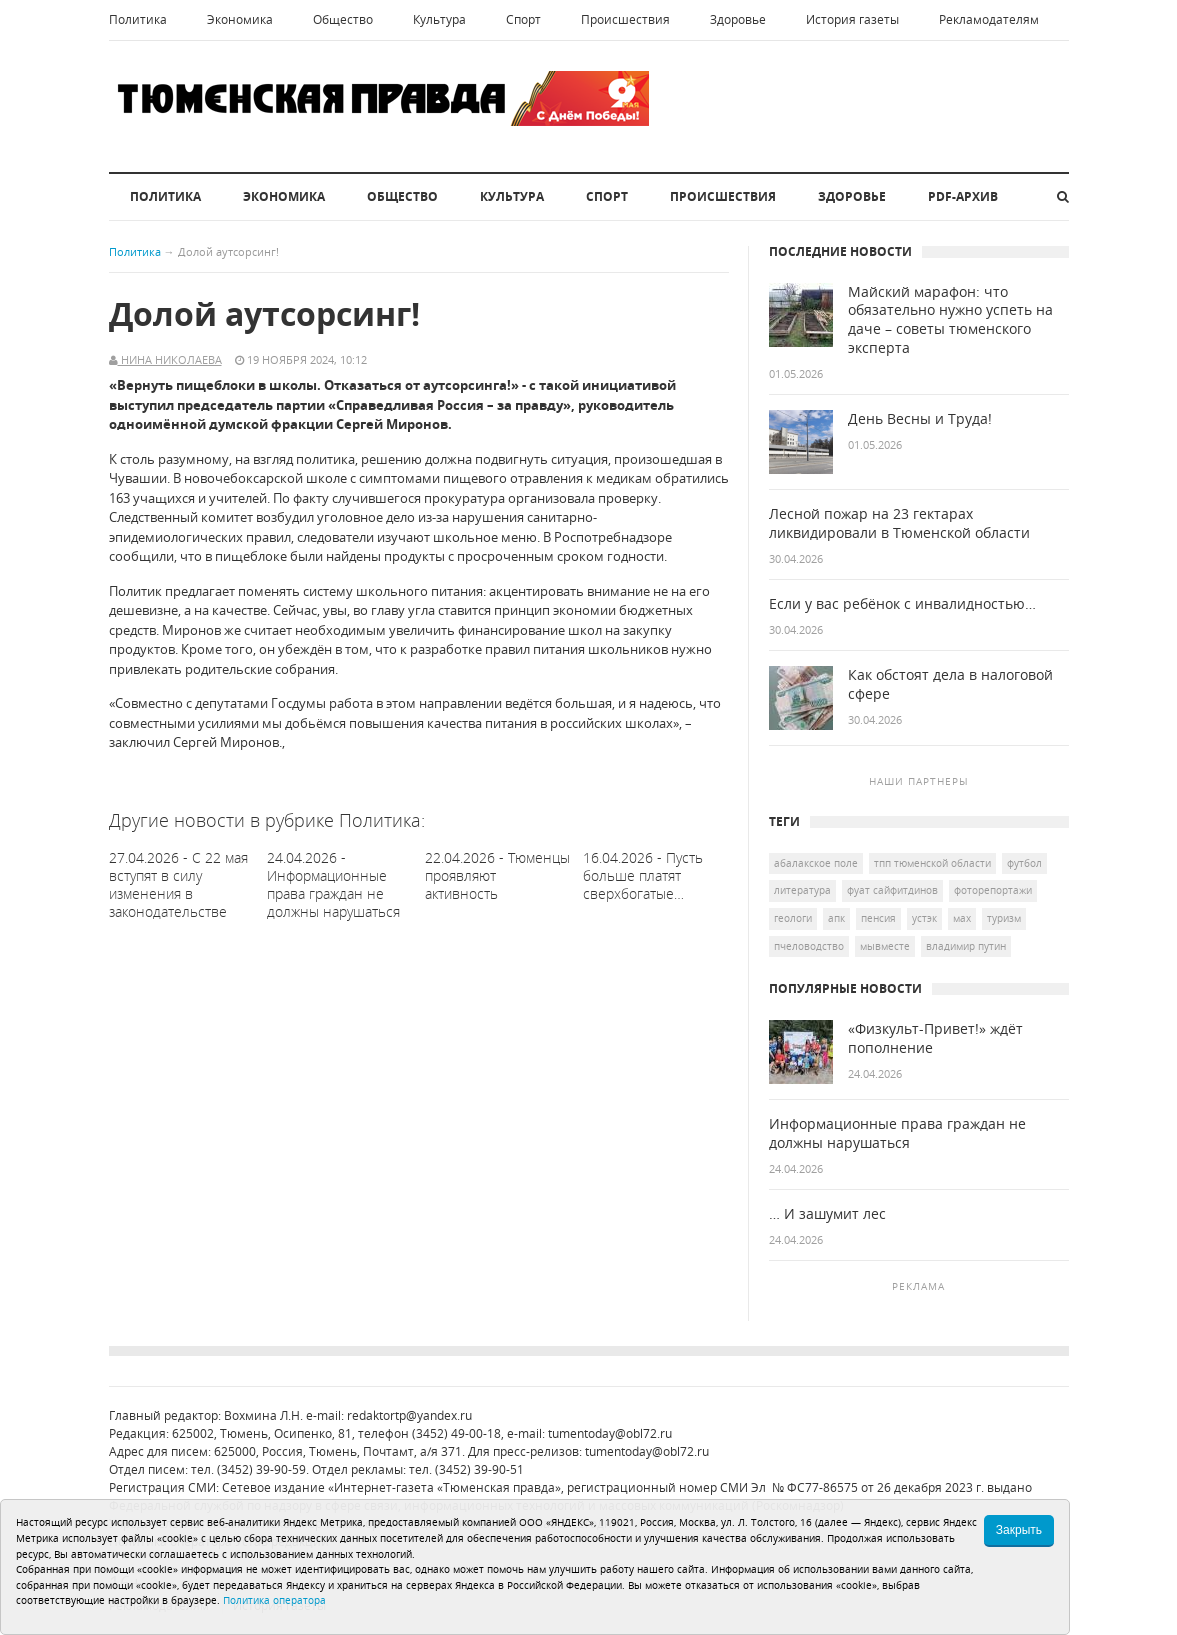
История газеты (852, 19)
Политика (138, 19)
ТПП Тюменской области (932, 863)
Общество (343, 19)
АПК (836, 918)
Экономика (240, 19)
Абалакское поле (816, 863)
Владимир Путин (966, 946)
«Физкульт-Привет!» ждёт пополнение (935, 1038)
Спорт (523, 19)
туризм (1004, 918)
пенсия (878, 918)
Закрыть (1019, 1530)
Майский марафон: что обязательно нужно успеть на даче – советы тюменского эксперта (950, 320)
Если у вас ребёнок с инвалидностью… (902, 604)
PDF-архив (963, 196)
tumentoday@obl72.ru (610, 1433)
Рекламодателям (989, 19)
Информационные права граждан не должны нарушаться (897, 1133)
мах (962, 918)
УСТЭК (924, 918)
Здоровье (738, 19)
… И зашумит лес (827, 1214)
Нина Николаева (170, 359)
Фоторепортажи (993, 890)
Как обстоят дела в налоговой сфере (950, 684)
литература (802, 890)
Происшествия (625, 19)
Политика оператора (274, 1600)
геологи (793, 918)
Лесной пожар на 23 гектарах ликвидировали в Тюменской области (899, 523)
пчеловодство (809, 946)
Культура (439, 19)
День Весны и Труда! (920, 419)
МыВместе (885, 946)
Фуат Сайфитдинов (892, 890)
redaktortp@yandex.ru (409, 1415)
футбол (1024, 863)
